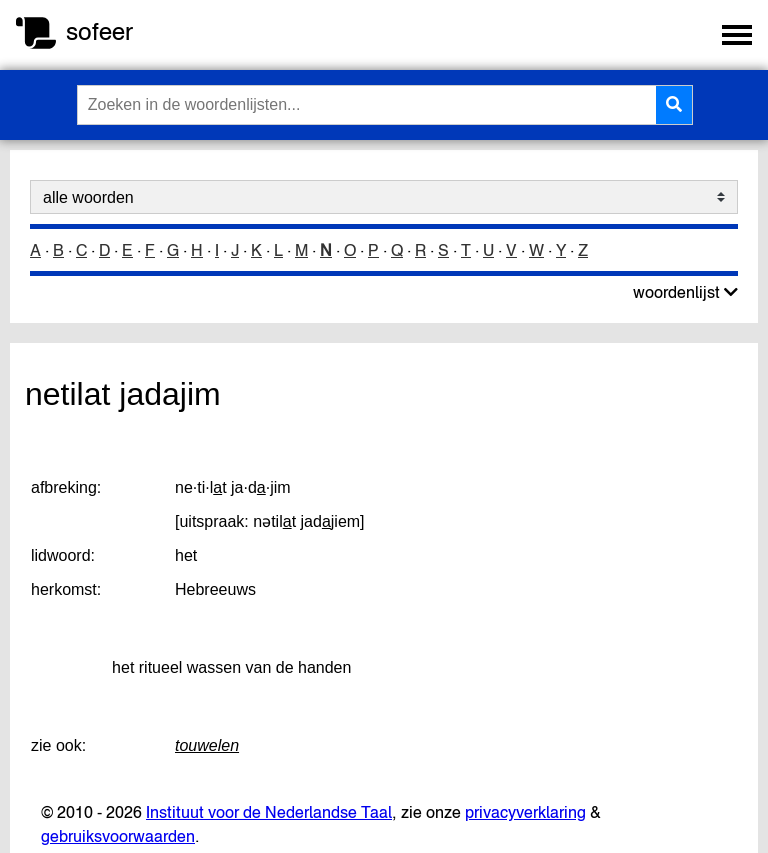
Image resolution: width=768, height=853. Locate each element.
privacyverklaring (525, 812)
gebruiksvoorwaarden (118, 836)
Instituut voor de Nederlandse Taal (269, 812)
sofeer (99, 31)
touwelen (207, 745)
